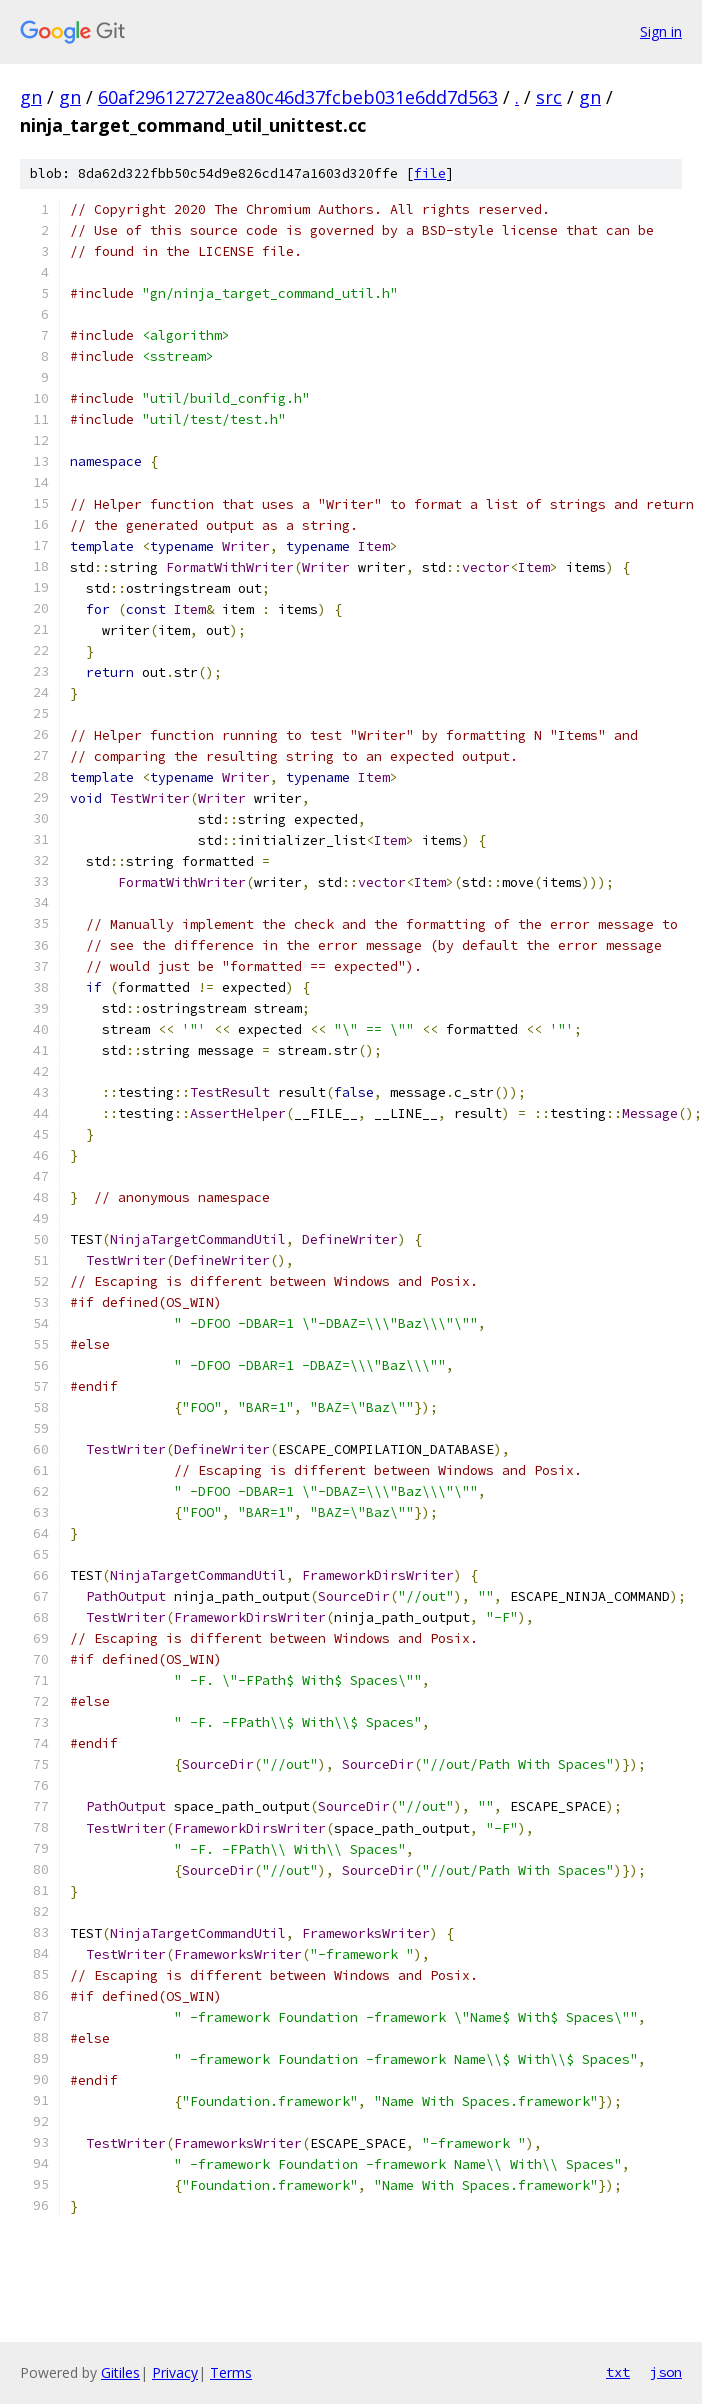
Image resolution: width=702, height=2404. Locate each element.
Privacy (175, 2372)
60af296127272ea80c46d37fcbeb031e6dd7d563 (298, 97)
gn (31, 97)
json (666, 2372)
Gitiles (120, 2372)
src (549, 97)
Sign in (661, 31)
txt (618, 2372)
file (430, 173)
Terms (231, 2372)
